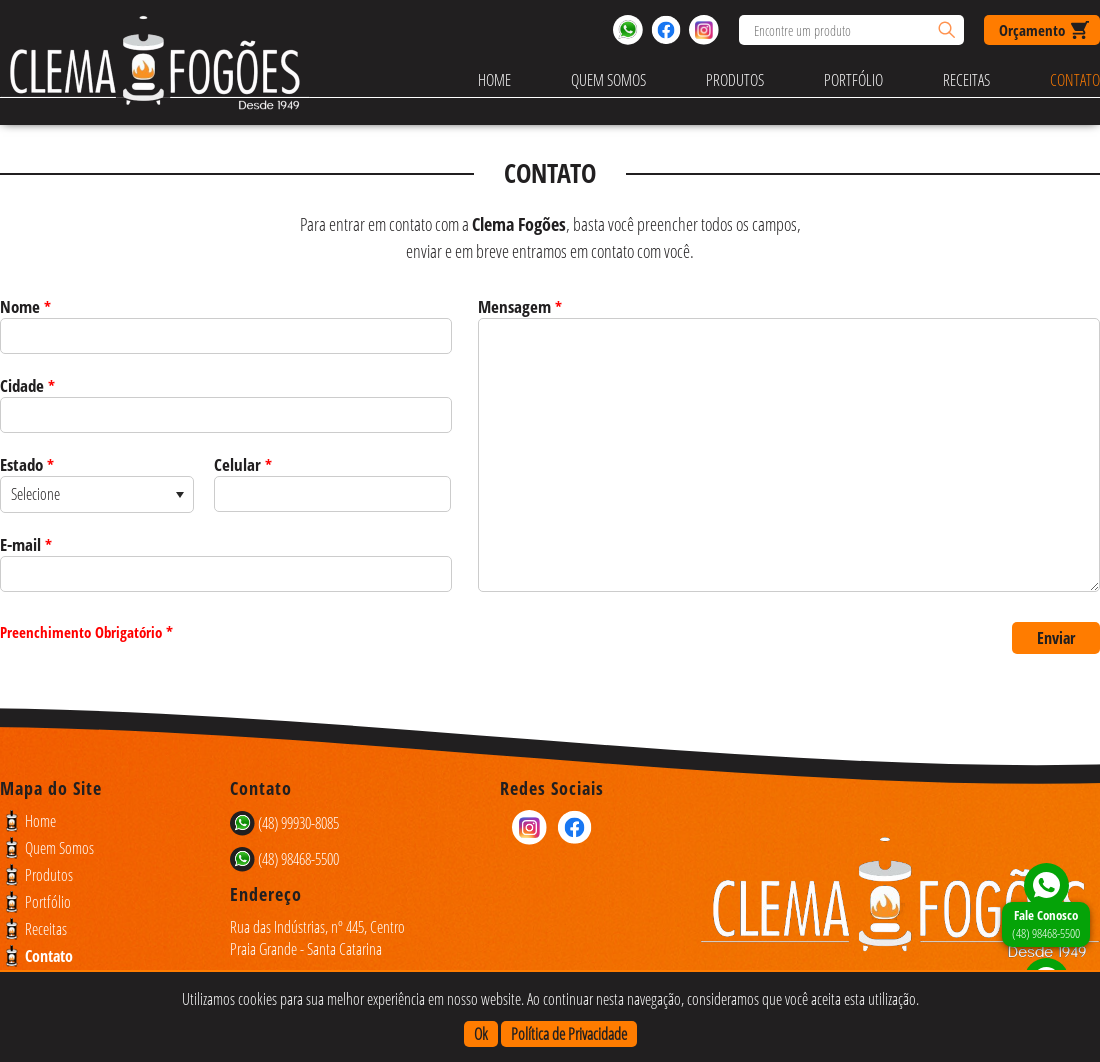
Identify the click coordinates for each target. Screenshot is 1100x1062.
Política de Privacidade (569, 1034)
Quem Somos (608, 80)
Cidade (27, 385)
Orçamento (1032, 30)
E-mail (26, 544)
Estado (27, 464)
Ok (481, 1034)
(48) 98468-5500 (1046, 924)
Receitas (966, 80)
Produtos (735, 80)
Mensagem (520, 306)
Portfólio (853, 80)
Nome (25, 306)
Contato (1075, 80)
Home (494, 80)
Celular (243, 464)
